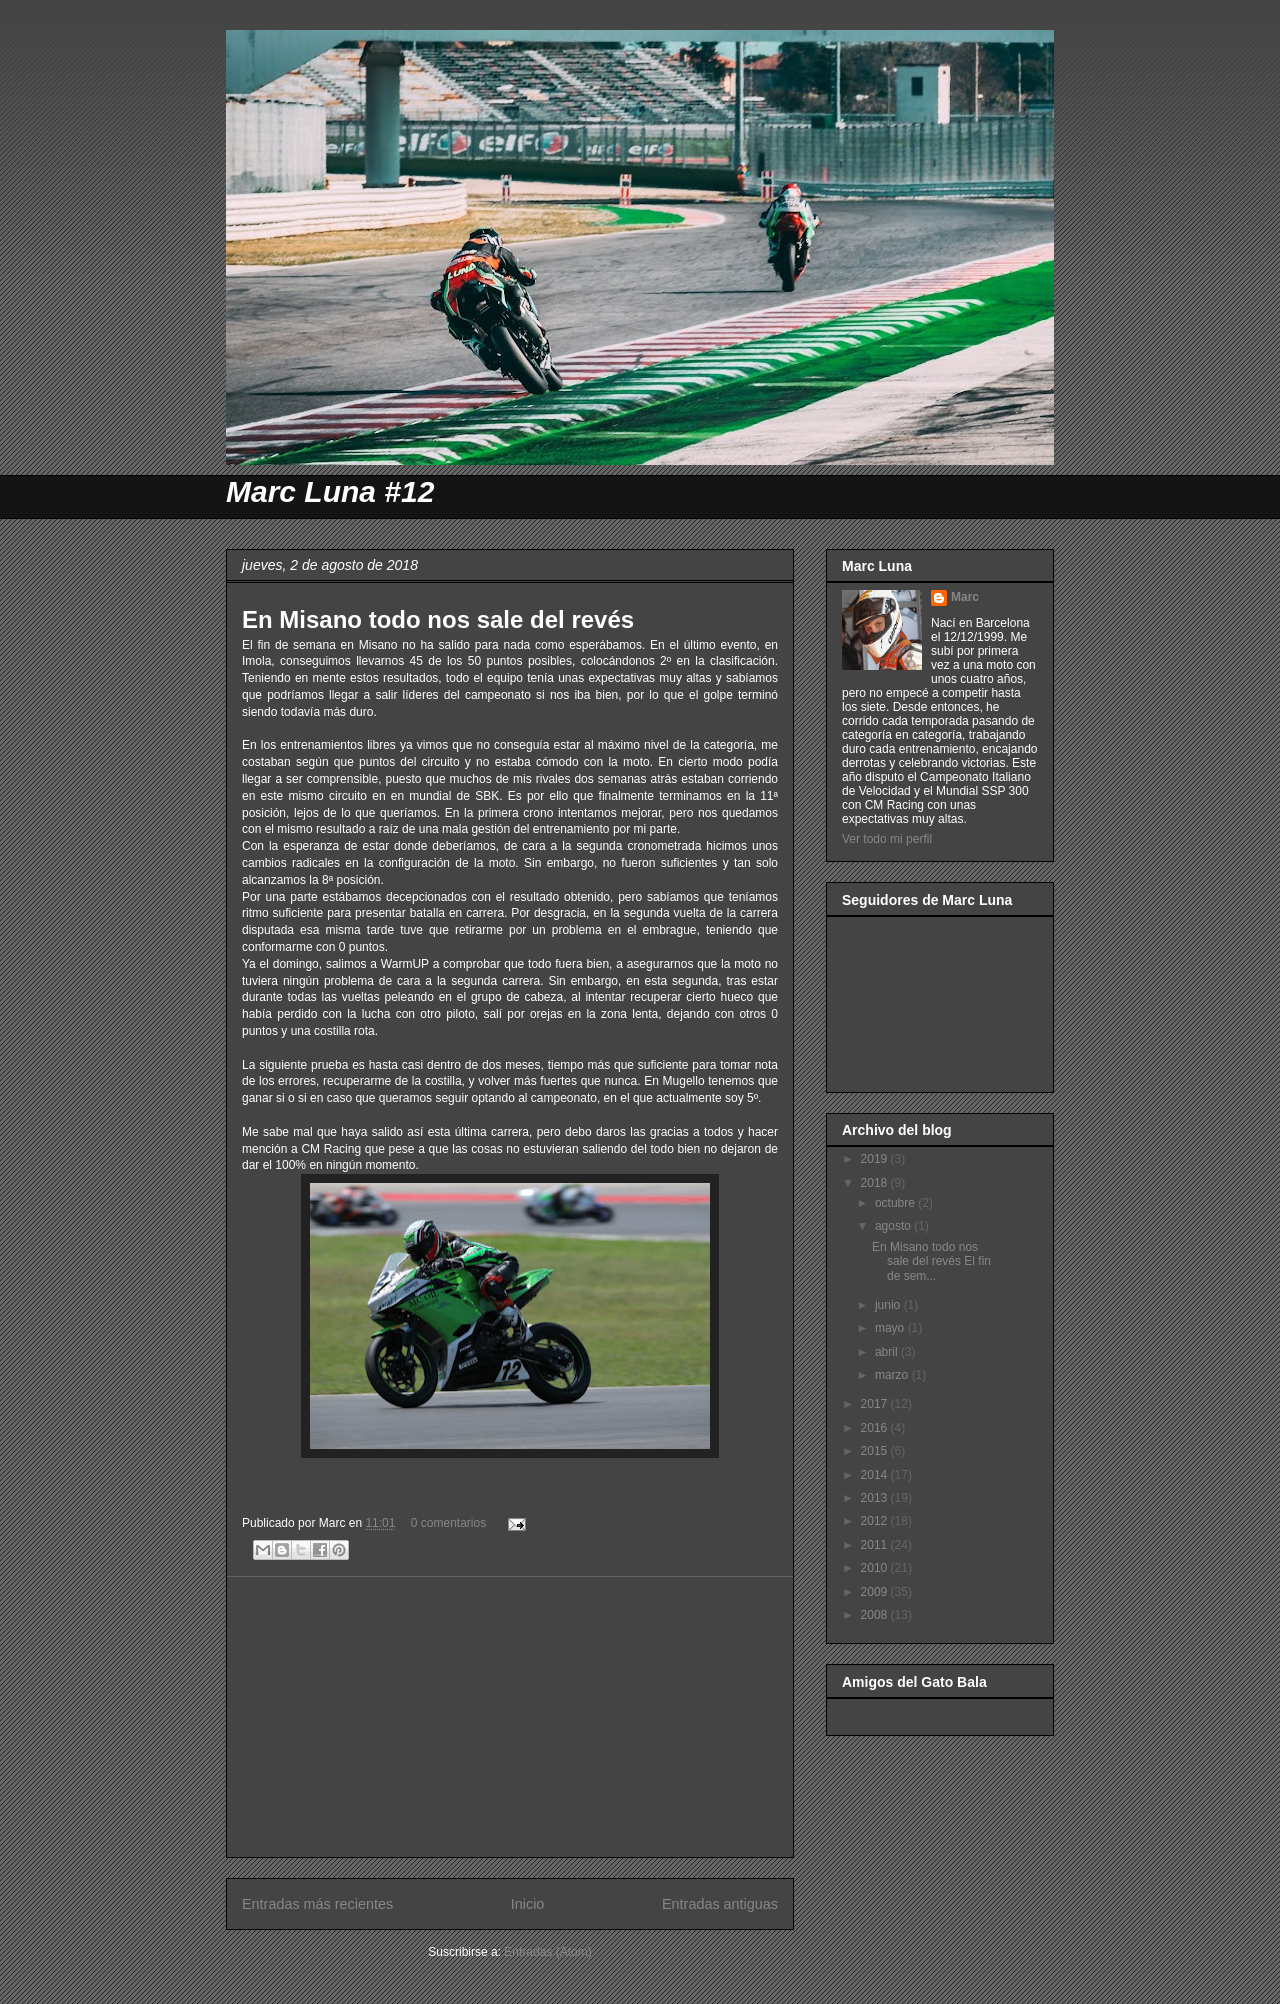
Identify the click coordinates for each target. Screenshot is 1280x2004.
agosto (894, 1226)
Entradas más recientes (317, 1904)
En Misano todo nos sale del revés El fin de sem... (931, 1261)
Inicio (528, 1904)
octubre (896, 1203)
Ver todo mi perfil (887, 839)
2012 (876, 1521)
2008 (876, 1615)
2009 (876, 1592)
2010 (876, 1568)
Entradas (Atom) (547, 1952)
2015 (876, 1451)
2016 (876, 1428)
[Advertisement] (510, 1717)
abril (888, 1352)
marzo (893, 1375)
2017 (876, 1404)
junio (889, 1305)
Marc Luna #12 (330, 491)
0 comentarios (448, 1523)
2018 (876, 1183)
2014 (876, 1475)
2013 (876, 1498)
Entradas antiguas (720, 1904)
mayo (891, 1328)
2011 (876, 1545)
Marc (965, 597)
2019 (876, 1159)
